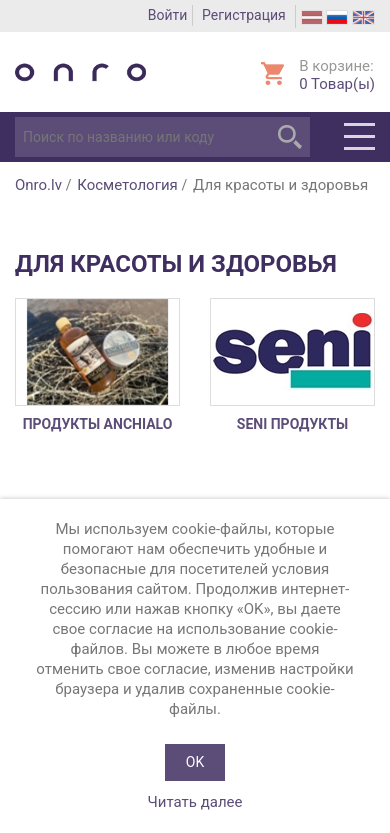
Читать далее (195, 802)
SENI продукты (292, 424)
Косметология (127, 185)
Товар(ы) (337, 84)
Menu (359, 137)
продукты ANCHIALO (98, 424)
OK (195, 762)
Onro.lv (38, 185)
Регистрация (244, 15)
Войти (168, 15)
